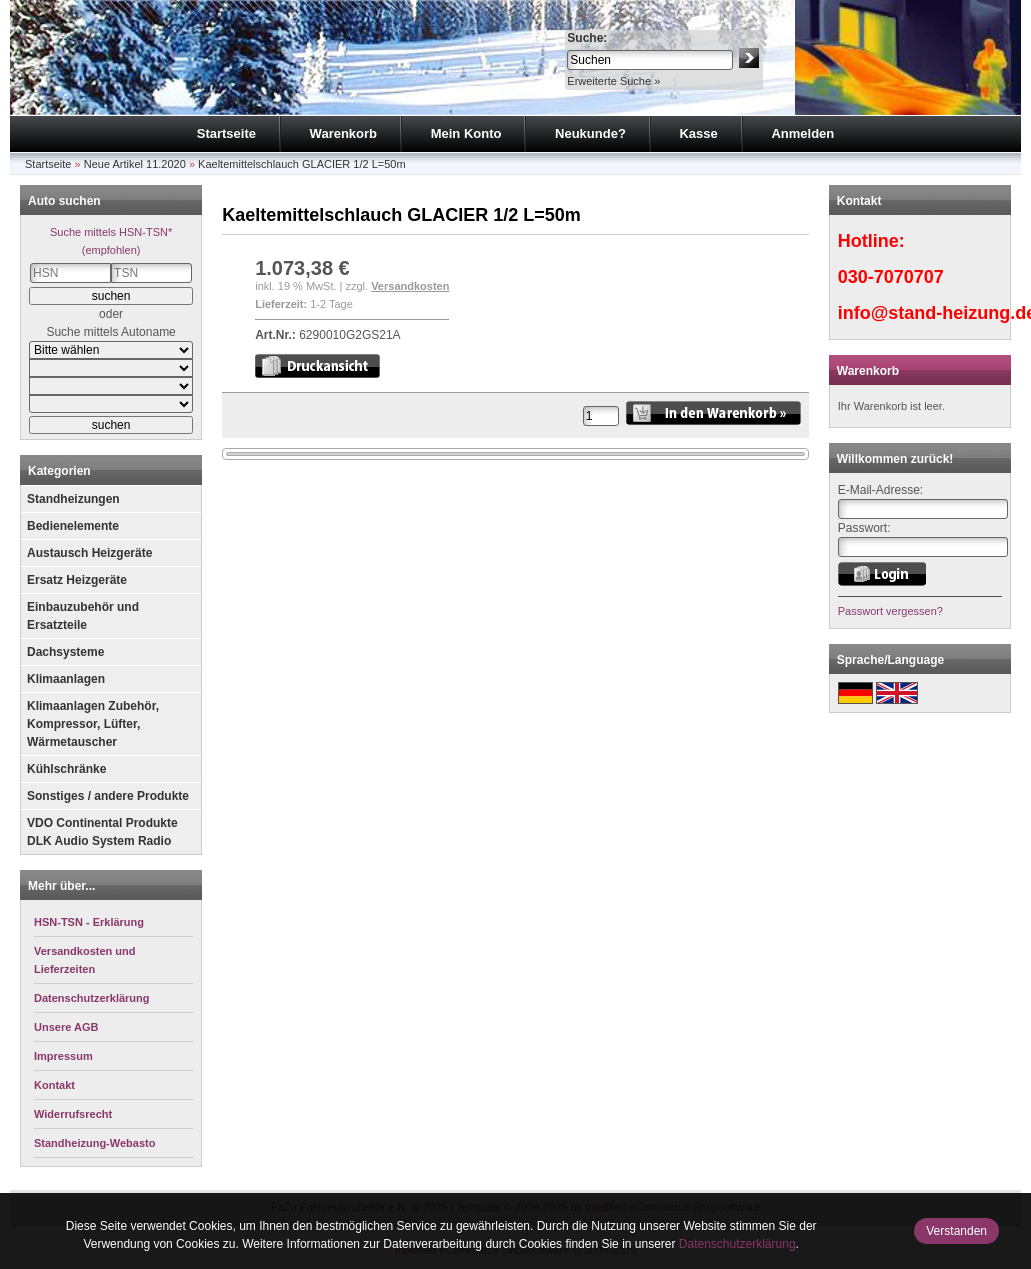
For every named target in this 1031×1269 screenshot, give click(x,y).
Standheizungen (73, 499)
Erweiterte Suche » (613, 81)
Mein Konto (466, 133)
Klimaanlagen (66, 679)
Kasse (698, 133)
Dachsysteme (65, 652)
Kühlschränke (66, 769)
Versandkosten (410, 286)
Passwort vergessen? (890, 611)
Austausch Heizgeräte (89, 553)
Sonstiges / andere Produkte (108, 796)
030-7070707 (891, 277)
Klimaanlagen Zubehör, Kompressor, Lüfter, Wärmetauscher (93, 724)
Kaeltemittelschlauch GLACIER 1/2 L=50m (302, 164)
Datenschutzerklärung (737, 1244)
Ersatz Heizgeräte (77, 580)
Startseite (226, 133)
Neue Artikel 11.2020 (135, 164)
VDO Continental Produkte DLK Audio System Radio (102, 832)
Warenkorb (343, 133)
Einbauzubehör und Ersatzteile (83, 616)
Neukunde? (590, 133)
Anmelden (802, 133)
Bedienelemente (73, 526)
